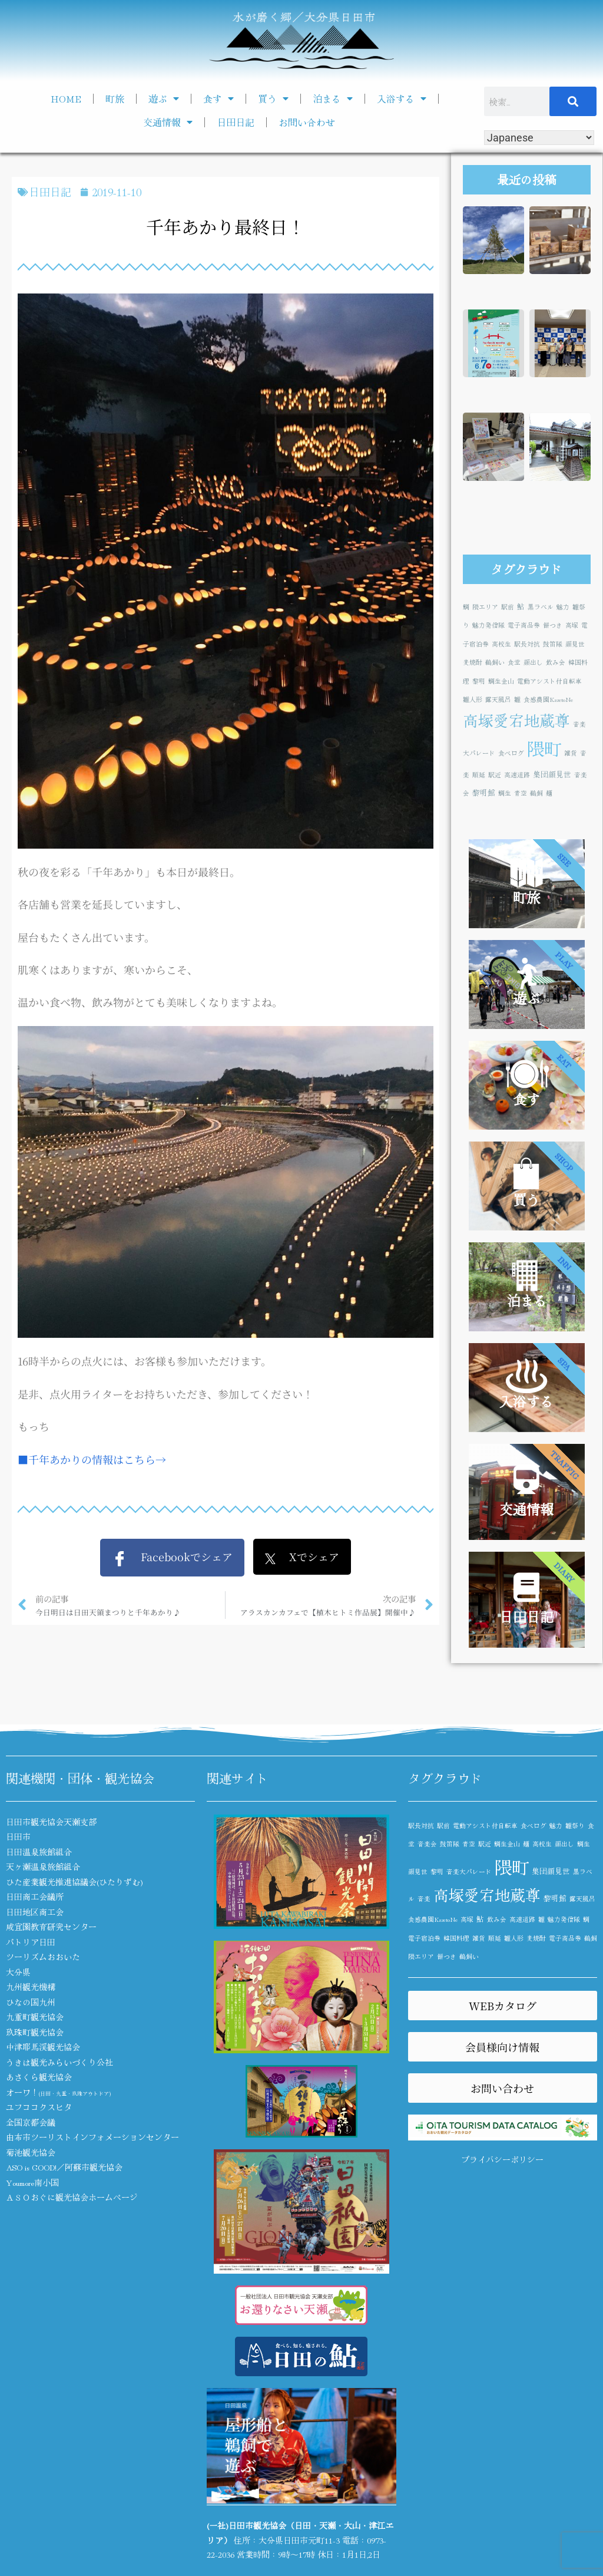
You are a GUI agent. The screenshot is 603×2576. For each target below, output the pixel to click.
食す (218, 98)
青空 (520, 793)
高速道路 (517, 774)
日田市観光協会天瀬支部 (51, 1822)
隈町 (544, 747)
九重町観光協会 (35, 2017)
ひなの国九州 (30, 2002)
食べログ (511, 752)
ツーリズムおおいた (43, 1956)
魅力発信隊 (488, 625)
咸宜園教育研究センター (51, 1926)
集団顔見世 (552, 774)
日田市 (18, 1836)
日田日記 (235, 122)
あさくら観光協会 (39, 2077)
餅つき (552, 625)
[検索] (573, 101)
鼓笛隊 (552, 643)
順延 (478, 774)
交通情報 (168, 122)
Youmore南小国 (32, 2182)
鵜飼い (495, 662)
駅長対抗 (527, 643)
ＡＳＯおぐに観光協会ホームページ (72, 2197)
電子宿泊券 (424, 1938)
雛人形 (472, 699)
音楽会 (427, 1843)
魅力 (562, 606)
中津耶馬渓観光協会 (43, 2047)
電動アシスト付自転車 (549, 681)
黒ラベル (541, 606)
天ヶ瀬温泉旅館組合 (43, 1866)
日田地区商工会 (35, 1912)
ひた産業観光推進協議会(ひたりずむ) (74, 1882)
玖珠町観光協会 (35, 2032)
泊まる (333, 98)
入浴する (401, 98)
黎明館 (483, 792)
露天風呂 (498, 699)
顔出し (533, 662)
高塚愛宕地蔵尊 (516, 720)
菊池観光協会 (30, 2152)
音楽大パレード (469, 1871)
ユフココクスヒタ (39, 2107)
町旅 (114, 98)
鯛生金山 (501, 681)
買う (273, 98)
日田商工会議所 (35, 1896)
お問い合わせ (307, 122)
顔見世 (575, 643)
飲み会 (555, 662)
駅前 (507, 606)
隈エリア (485, 606)
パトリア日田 (30, 1942)
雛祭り (575, 1825)
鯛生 (504, 793)
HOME (66, 98)
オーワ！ (58, 2092)
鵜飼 (536, 793)
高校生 (501, 643)
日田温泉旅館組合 (39, 1852)
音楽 (424, 1898)
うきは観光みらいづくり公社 (59, 2062)
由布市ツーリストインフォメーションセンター (92, 2137)
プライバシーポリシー (502, 2159)
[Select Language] (539, 137)
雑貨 (570, 752)
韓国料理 (456, 1938)
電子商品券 (524, 625)
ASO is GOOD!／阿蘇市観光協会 (64, 2167)
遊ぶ (163, 98)
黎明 (478, 681)
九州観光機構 (30, 1987)
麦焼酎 (472, 662)
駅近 (494, 774)
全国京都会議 (30, 2122)
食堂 (514, 662)
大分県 (18, 1972)
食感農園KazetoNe (548, 699)
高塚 (571, 625)
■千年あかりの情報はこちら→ (92, 1459)
